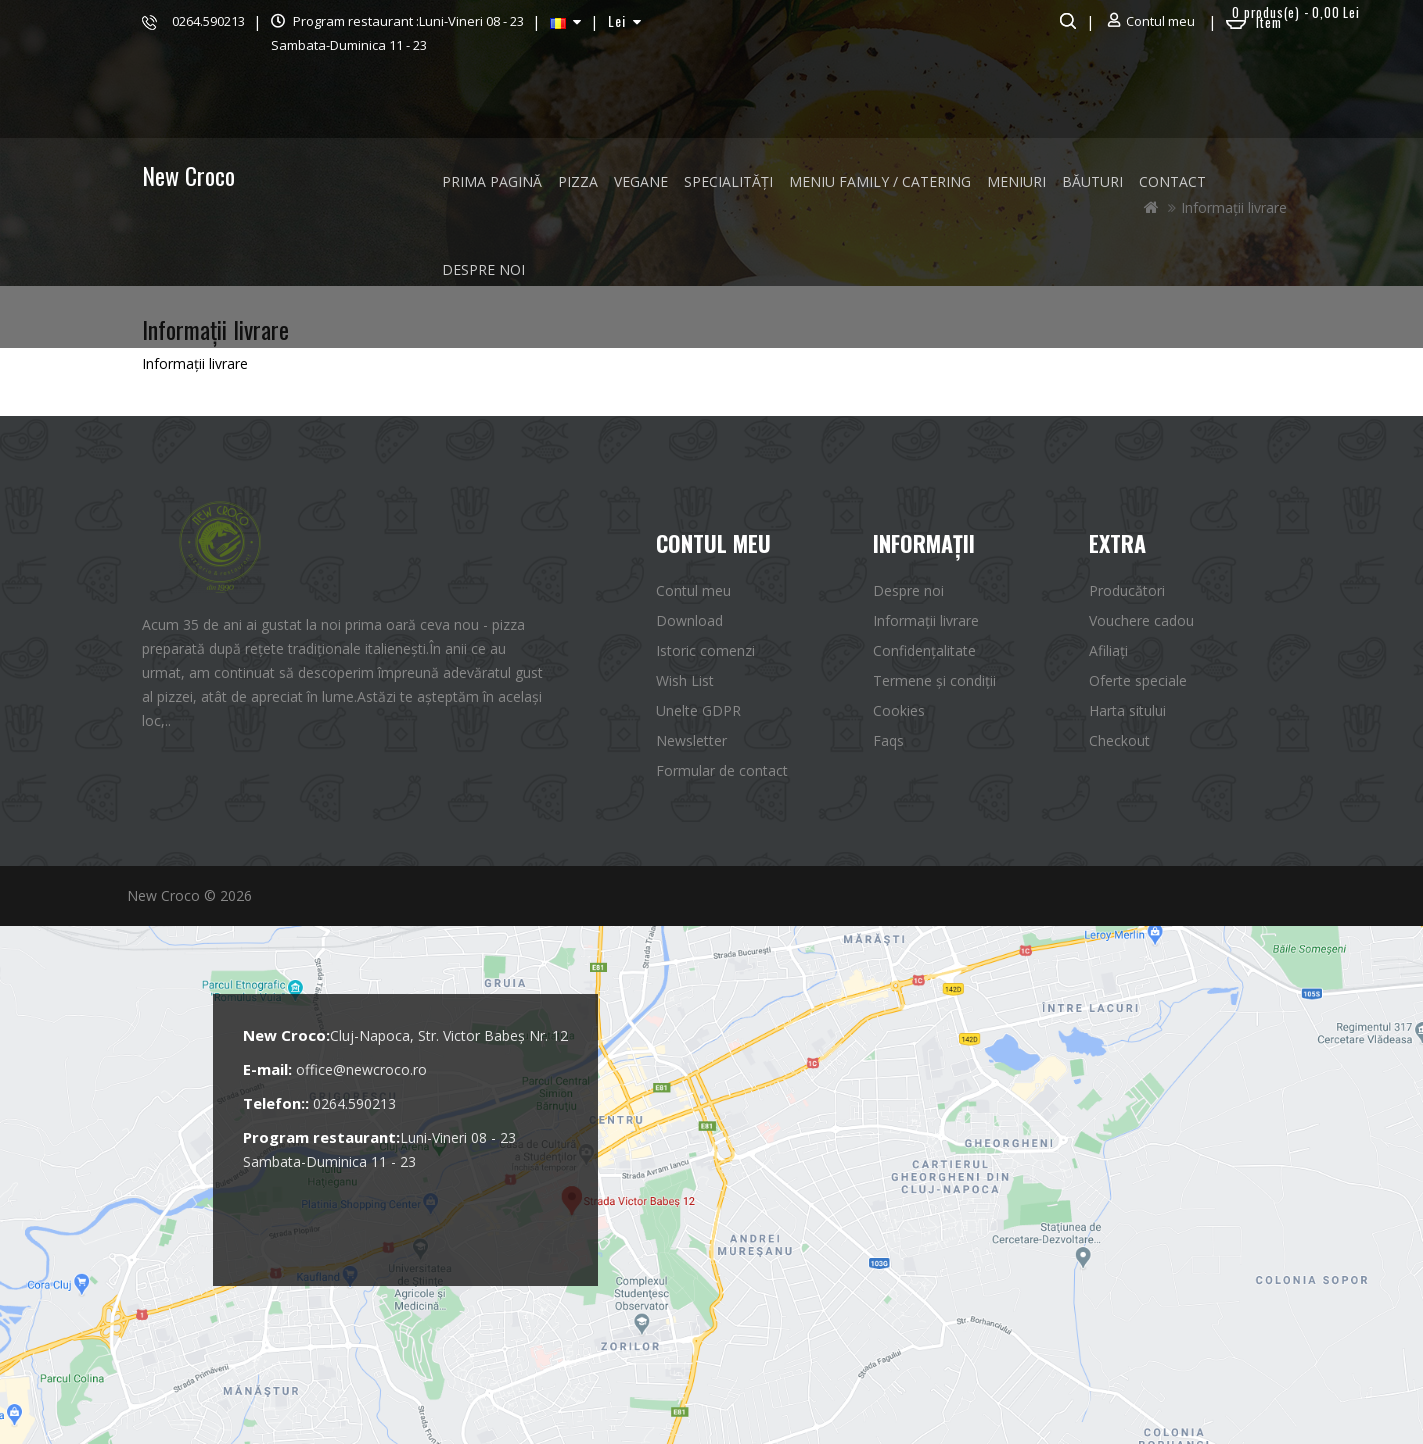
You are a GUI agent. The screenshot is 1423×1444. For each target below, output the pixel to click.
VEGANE (641, 181)
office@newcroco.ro (361, 1069)
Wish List (685, 680)
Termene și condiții (934, 680)
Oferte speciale (1138, 680)
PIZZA (578, 181)
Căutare (1065, 21)
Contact (1172, 181)
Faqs (888, 740)
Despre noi (483, 269)
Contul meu (693, 590)
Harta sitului (1127, 710)
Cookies (899, 710)
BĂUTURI (1092, 181)
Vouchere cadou (1141, 620)
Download (689, 620)
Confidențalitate (924, 650)
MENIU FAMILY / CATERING (880, 181)
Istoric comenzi (705, 650)
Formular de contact (722, 770)
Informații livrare (926, 620)
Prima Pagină (492, 181)
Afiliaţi (1108, 650)
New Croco (188, 175)
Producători (1127, 590)
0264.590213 (208, 21)
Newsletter (691, 740)
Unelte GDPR (698, 710)
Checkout (1119, 740)
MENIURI (1016, 181)
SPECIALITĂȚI (728, 181)
